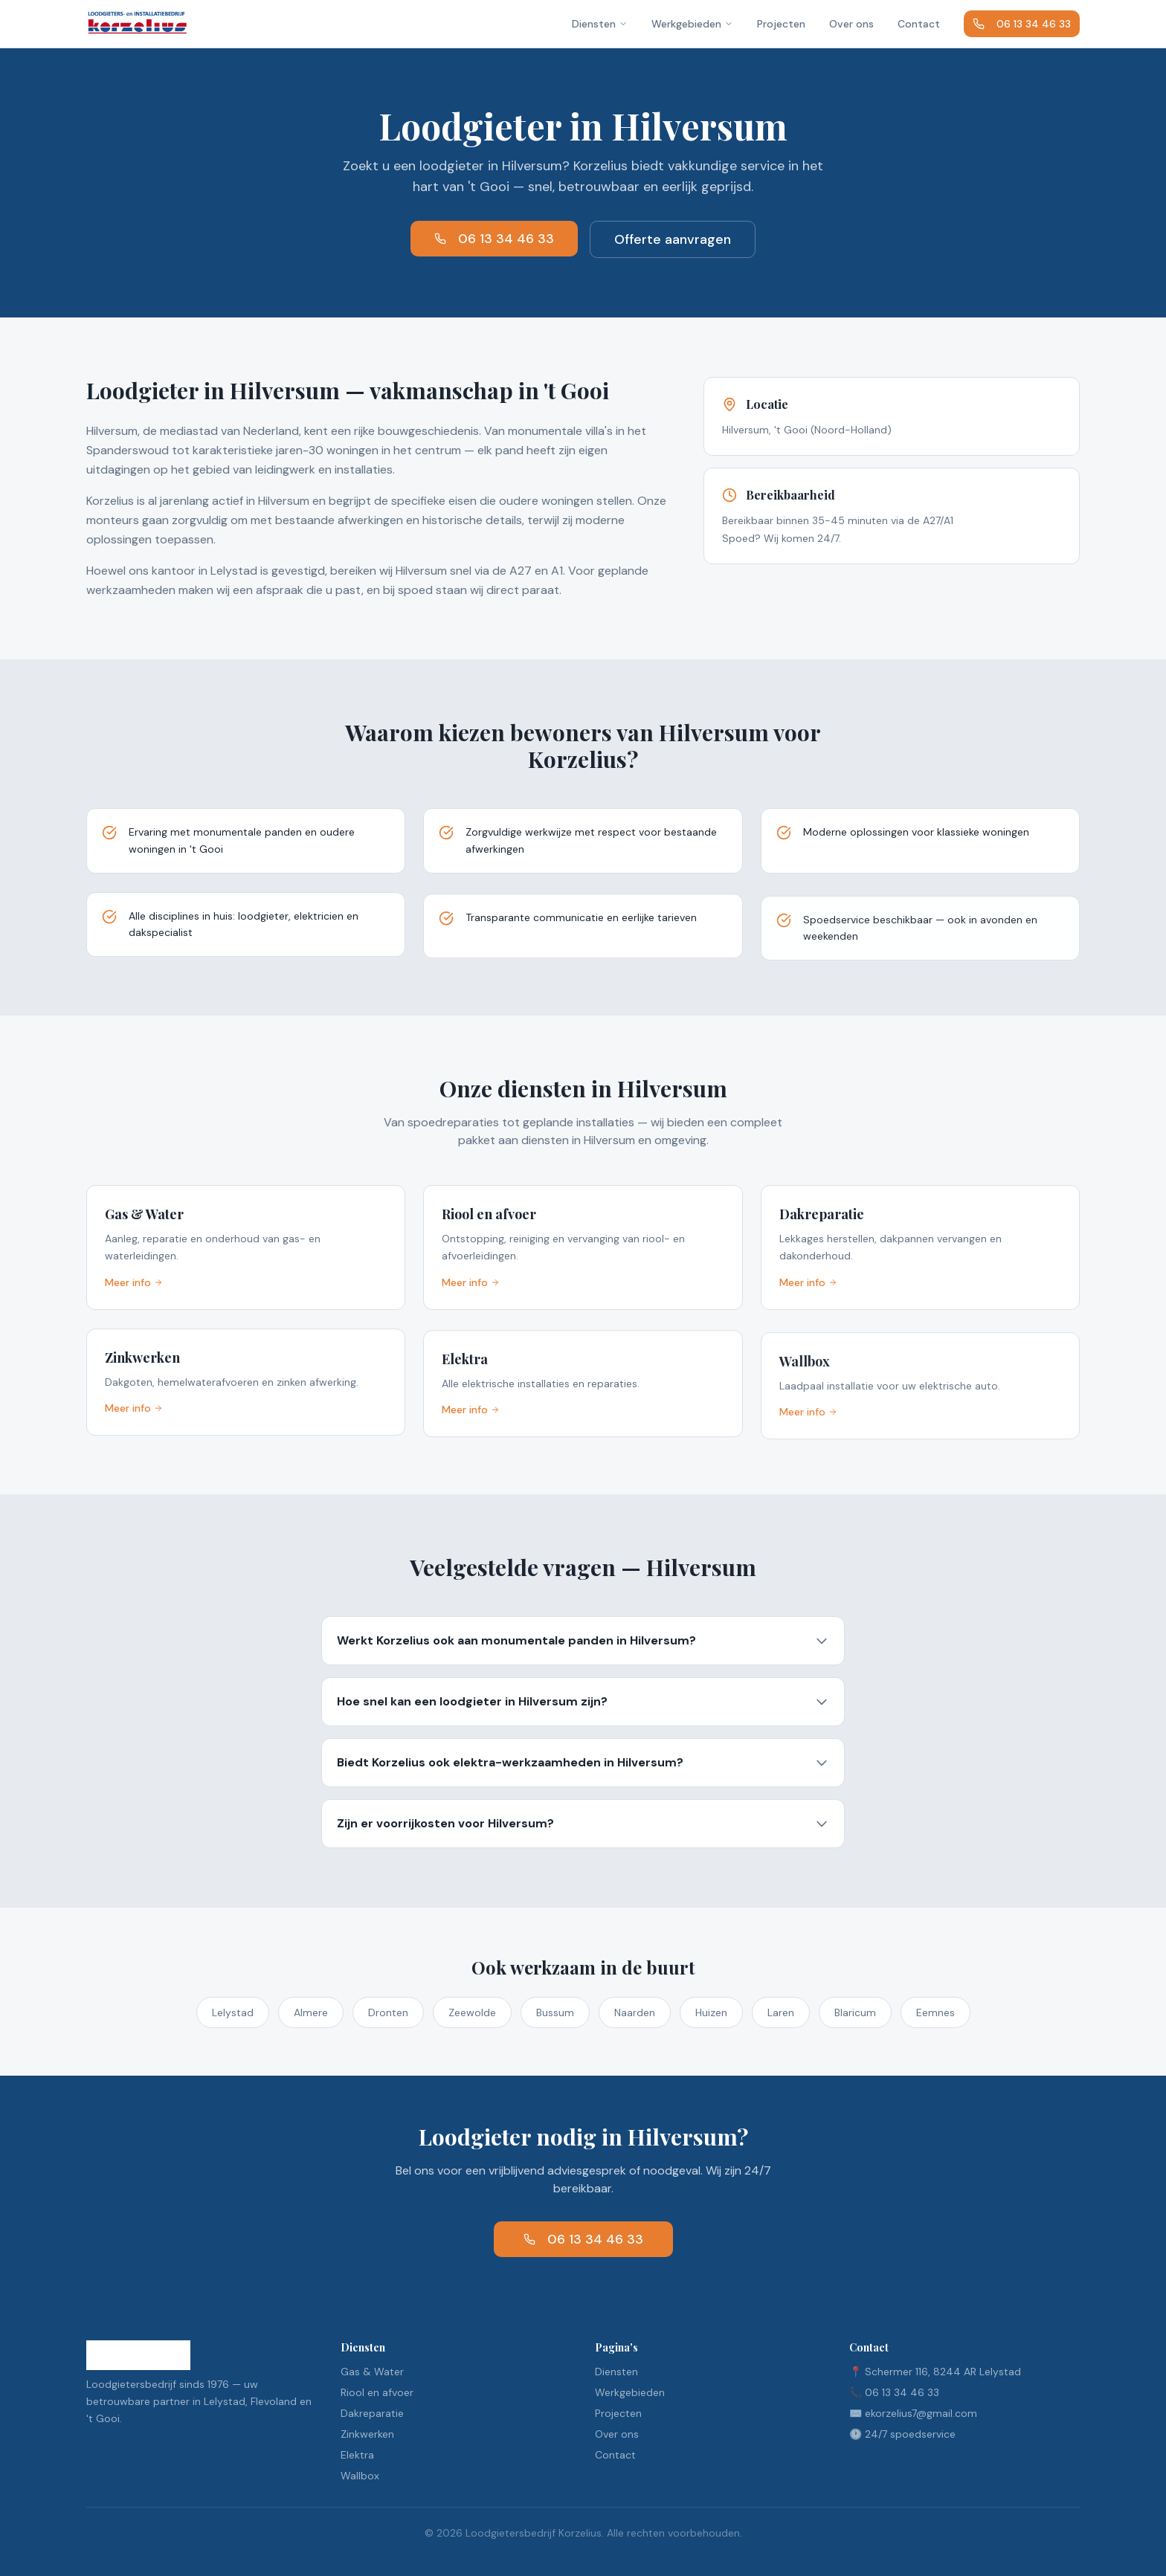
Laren (780, 2012)
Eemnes (935, 2012)
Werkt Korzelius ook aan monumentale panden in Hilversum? (583, 1640)
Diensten (600, 23)
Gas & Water (372, 2371)
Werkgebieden (692, 23)
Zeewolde (472, 2012)
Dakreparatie (372, 2413)
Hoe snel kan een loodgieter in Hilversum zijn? (583, 1702)
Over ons (851, 23)
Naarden (634, 2012)
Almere (311, 2012)
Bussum (555, 2012)
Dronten (388, 2012)
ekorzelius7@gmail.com (921, 2413)
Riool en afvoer (377, 2392)
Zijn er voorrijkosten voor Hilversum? (583, 1828)
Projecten (781, 23)
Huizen (711, 2012)
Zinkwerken (367, 2434)
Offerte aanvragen (672, 239)
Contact (919, 23)
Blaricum (855, 2012)
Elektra (357, 2455)
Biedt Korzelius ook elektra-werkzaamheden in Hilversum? (583, 1764)
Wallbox (360, 2475)
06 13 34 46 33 (1022, 23)
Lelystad (233, 2012)
